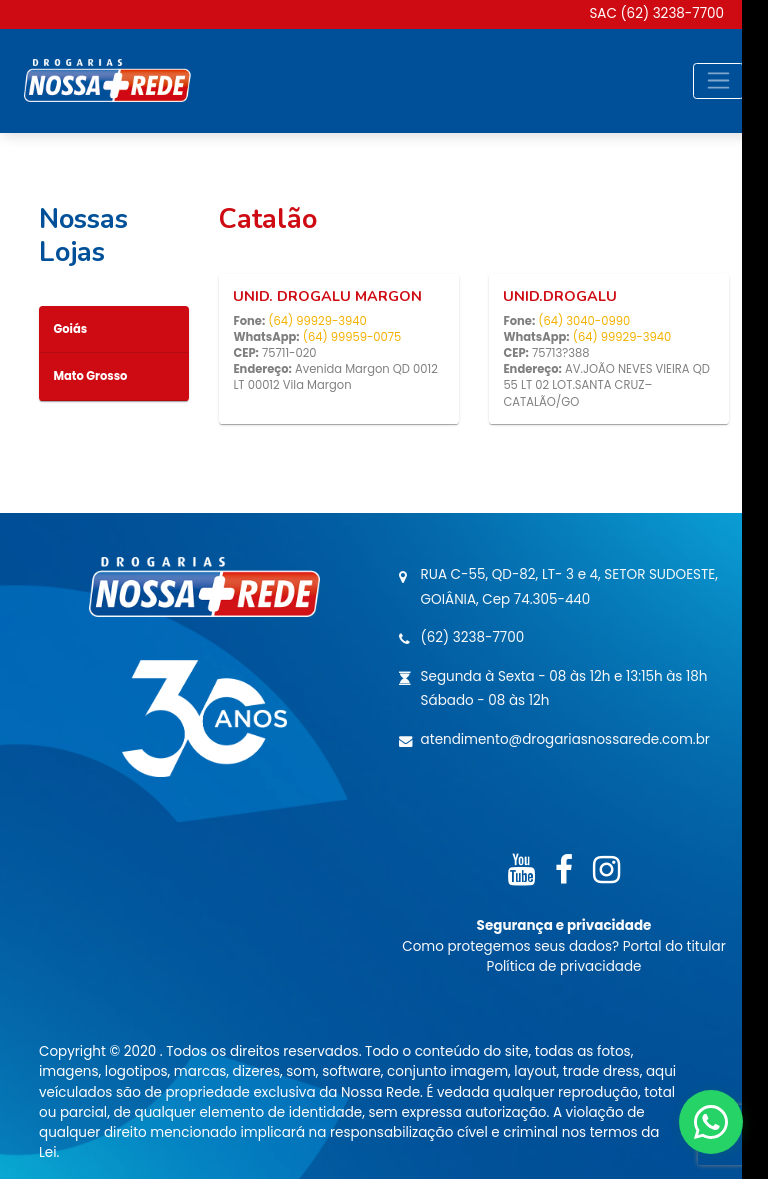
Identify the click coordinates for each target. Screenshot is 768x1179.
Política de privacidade (564, 966)
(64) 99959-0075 (352, 337)
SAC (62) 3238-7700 (656, 13)
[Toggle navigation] (718, 81)
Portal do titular (674, 946)
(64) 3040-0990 (584, 321)
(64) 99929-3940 (317, 321)
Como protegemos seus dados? (512, 946)
